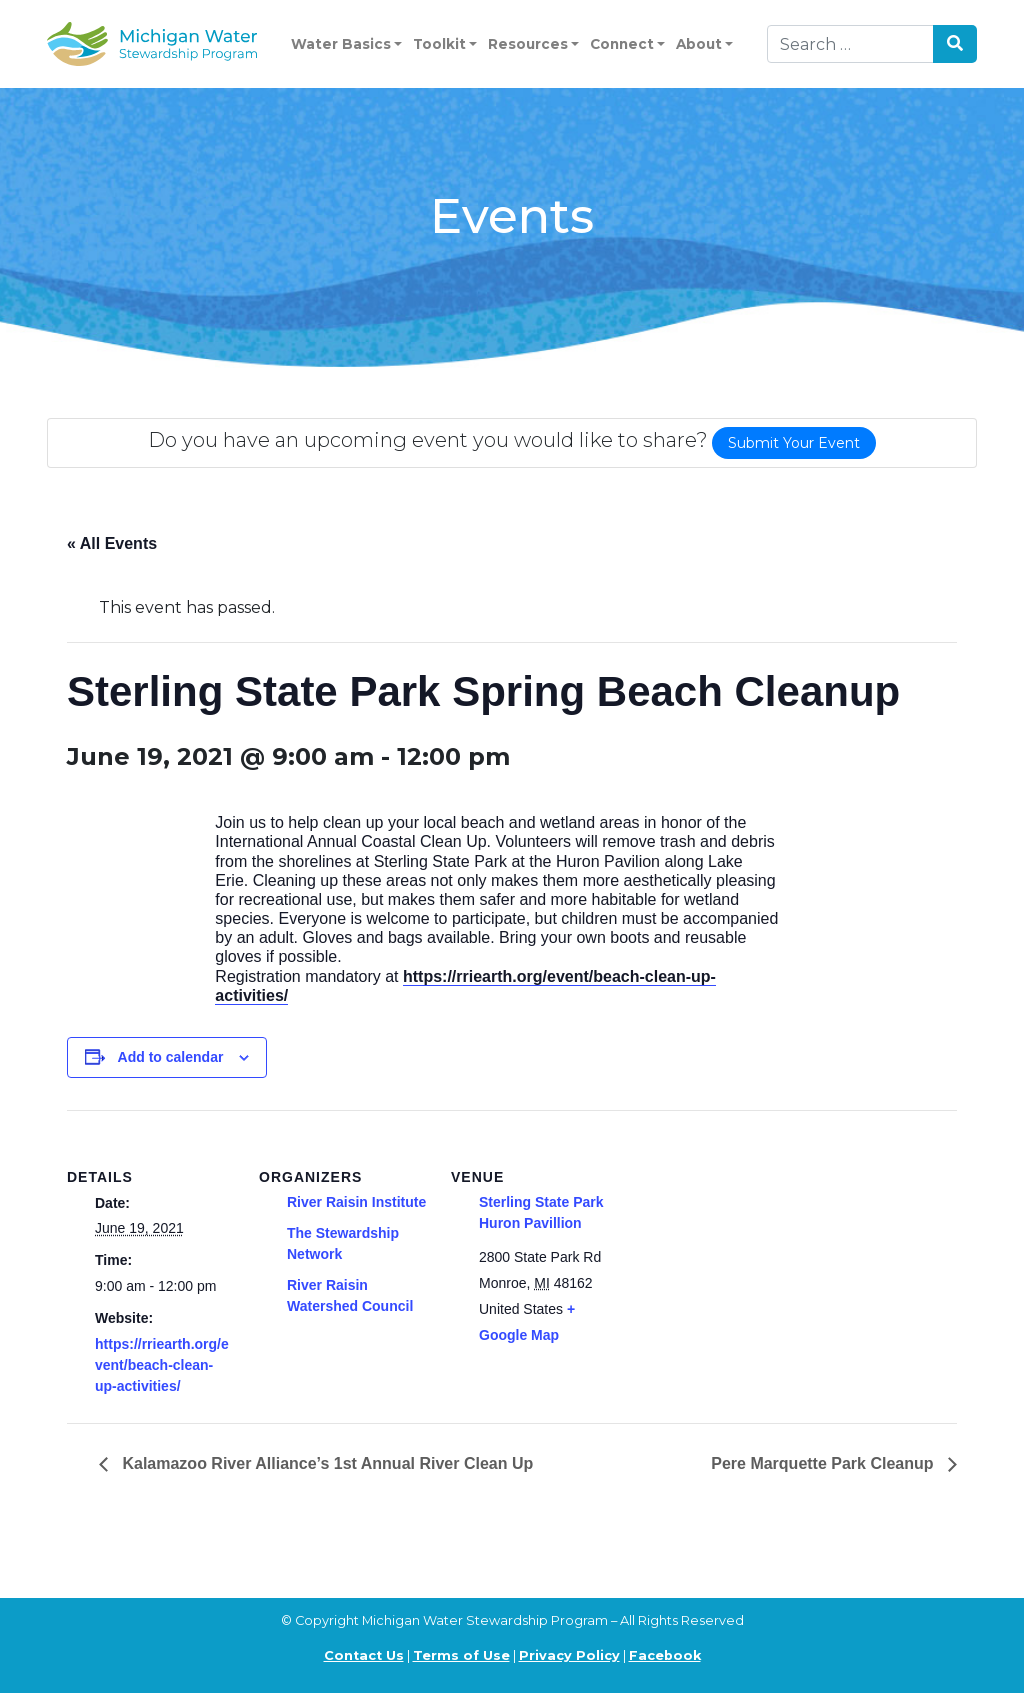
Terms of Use (461, 1655)
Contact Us (364, 1655)
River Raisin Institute (356, 1202)
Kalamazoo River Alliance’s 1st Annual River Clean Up (325, 1463)
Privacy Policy (569, 1655)
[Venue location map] (748, 1247)
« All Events (112, 543)
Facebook (665, 1655)
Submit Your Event (794, 443)
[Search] (850, 44)
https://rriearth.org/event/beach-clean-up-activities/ (162, 1365)
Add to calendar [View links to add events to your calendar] (171, 1057)
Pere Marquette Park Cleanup (824, 1463)
